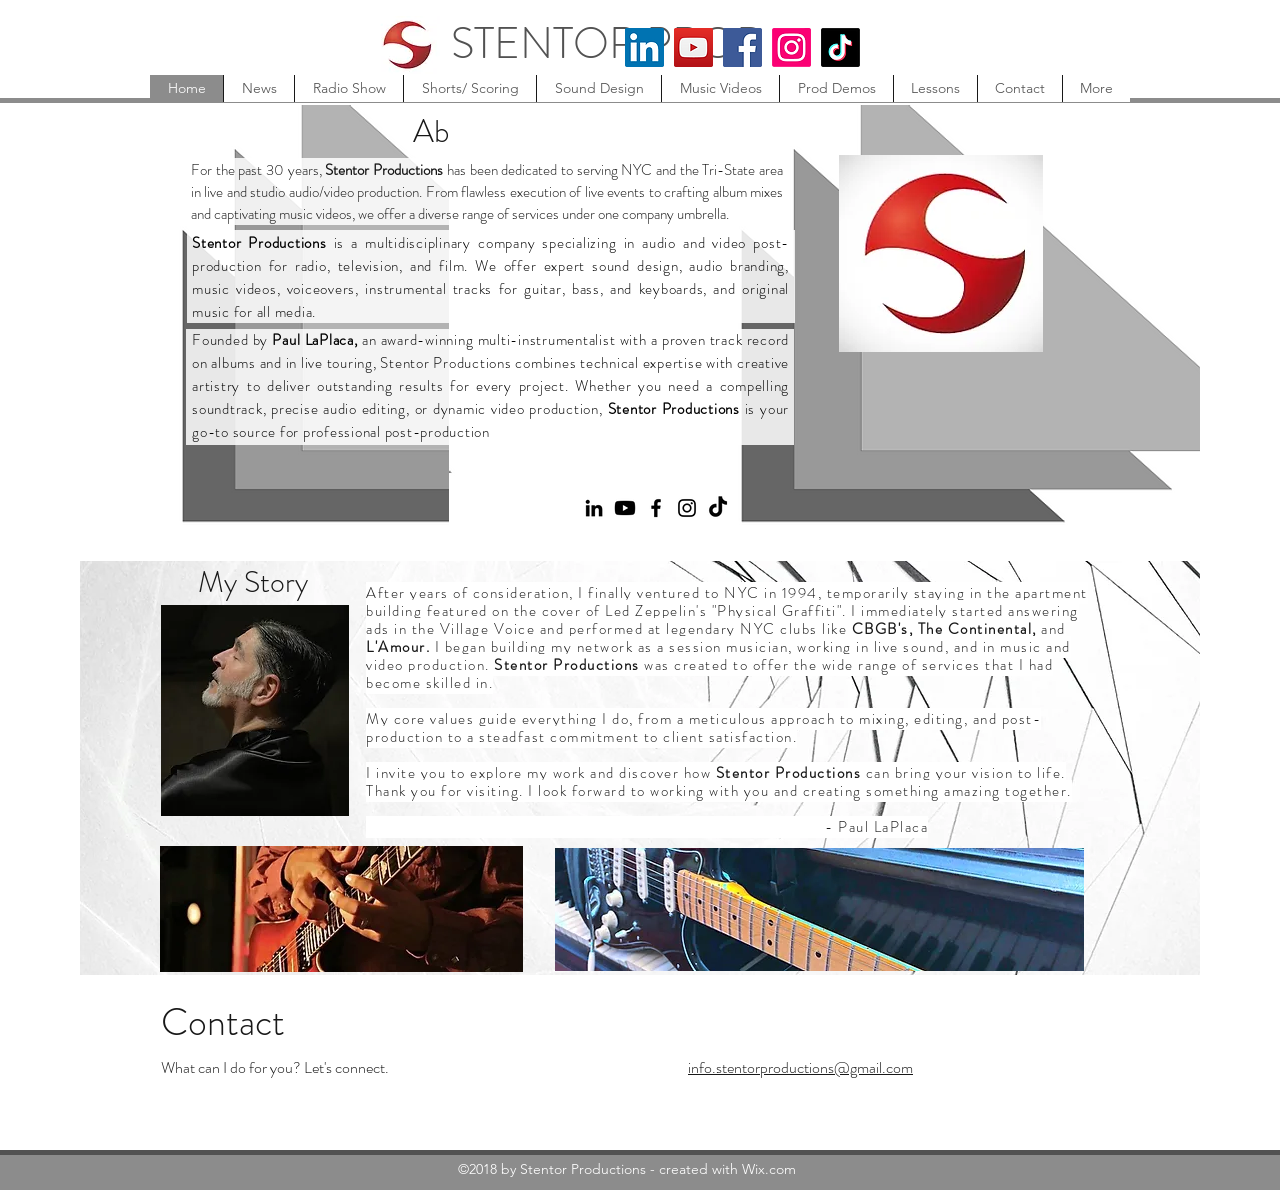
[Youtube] (625, 508)
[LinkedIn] (644, 47)
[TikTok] (840, 47)
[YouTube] (693, 47)
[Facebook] (742, 47)
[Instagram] (791, 47)
